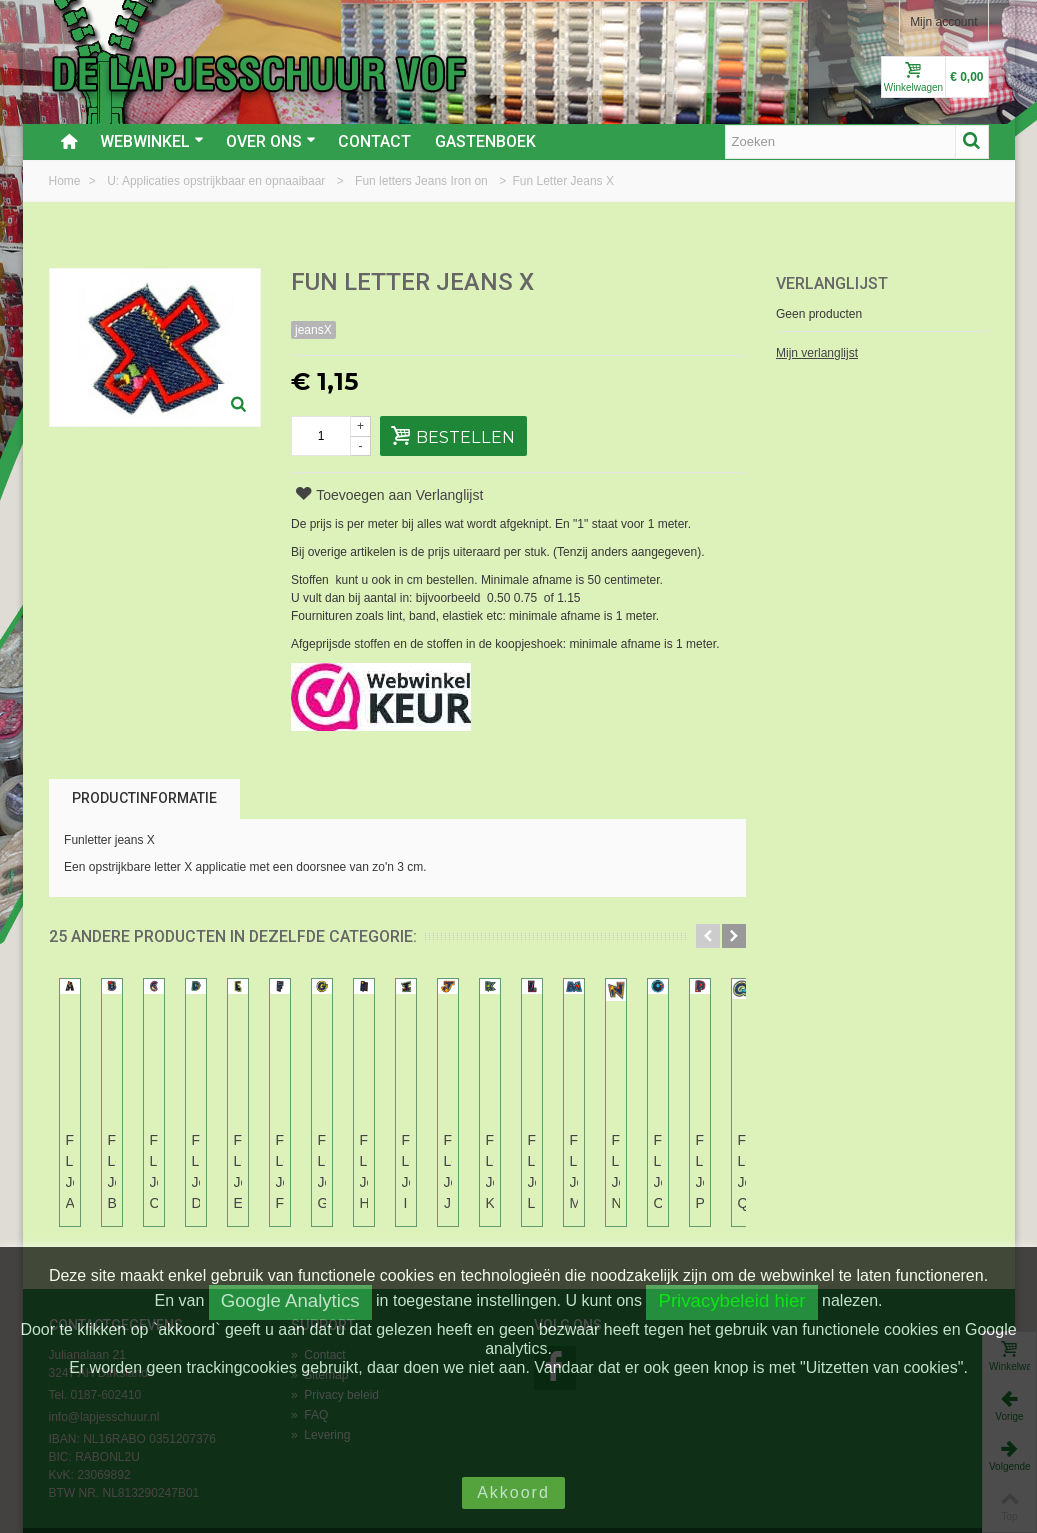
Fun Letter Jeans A (118, 1150)
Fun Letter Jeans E (670, 1150)
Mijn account (943, 22)
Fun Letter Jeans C (394, 1150)
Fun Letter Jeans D (532, 1150)
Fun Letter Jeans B (256, 1150)
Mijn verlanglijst (817, 353)
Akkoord (513, 1492)
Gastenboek (485, 141)
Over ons (271, 141)
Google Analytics (290, 1300)
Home (66, 181)
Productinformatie (144, 798)
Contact (374, 141)
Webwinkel (152, 141)
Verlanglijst (832, 283)
